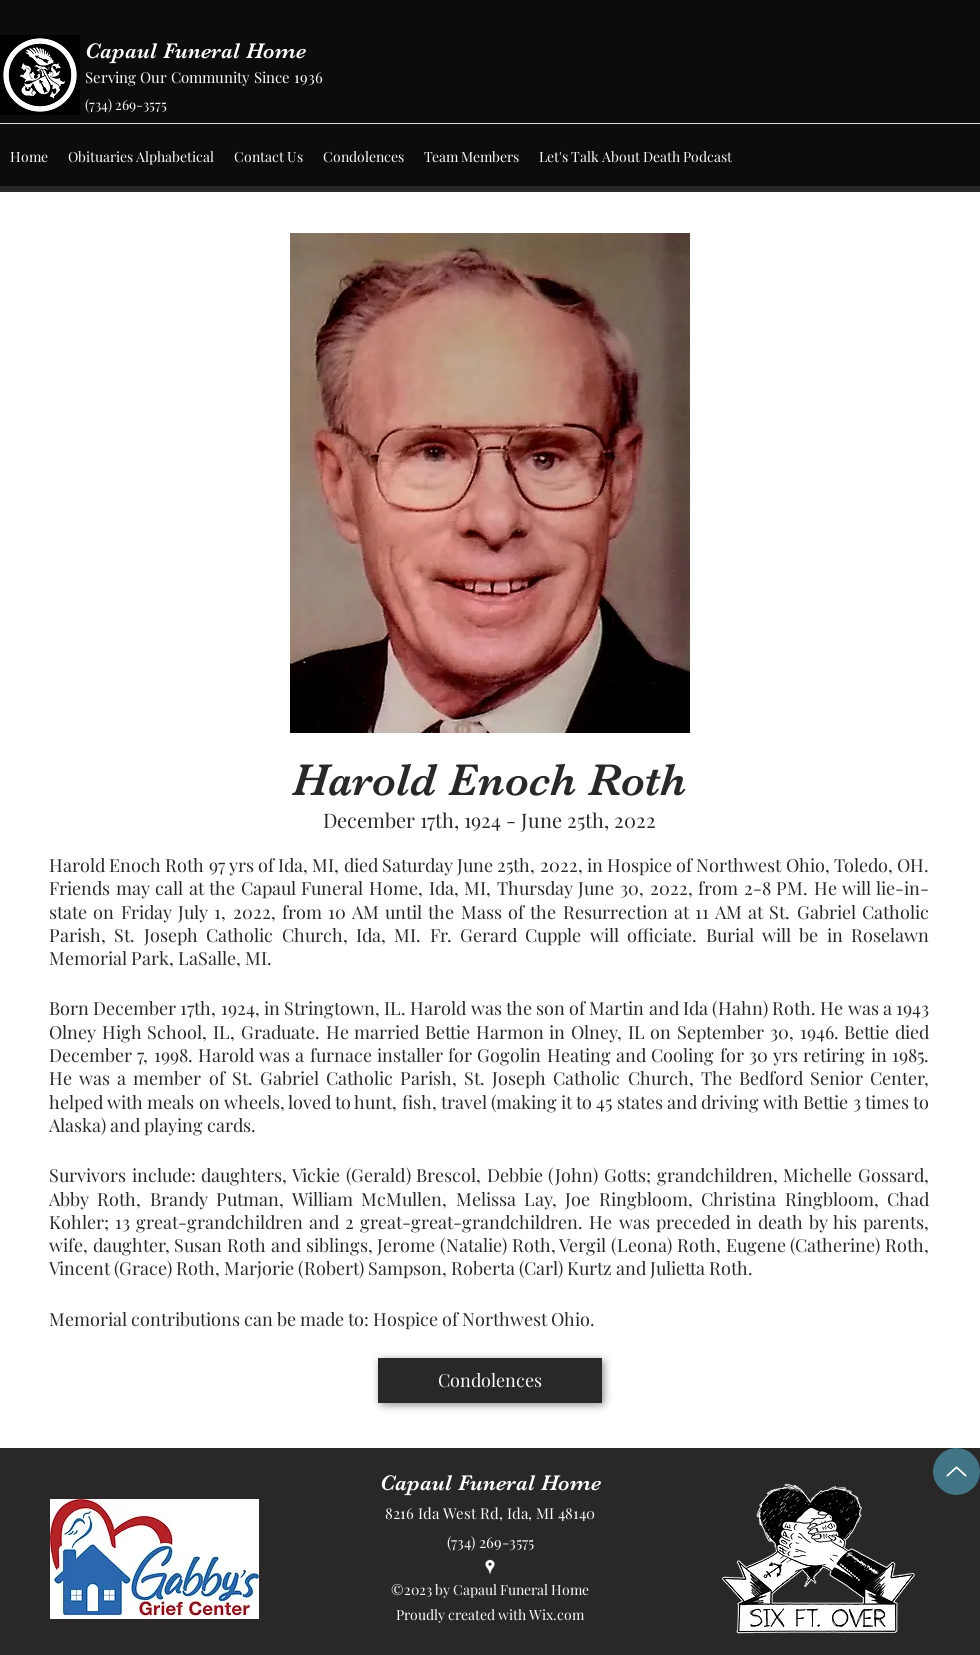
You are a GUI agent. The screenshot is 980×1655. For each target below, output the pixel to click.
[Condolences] (490, 1380)
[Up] (956, 1471)
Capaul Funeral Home (195, 50)
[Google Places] (490, 1567)
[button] (141, 157)
